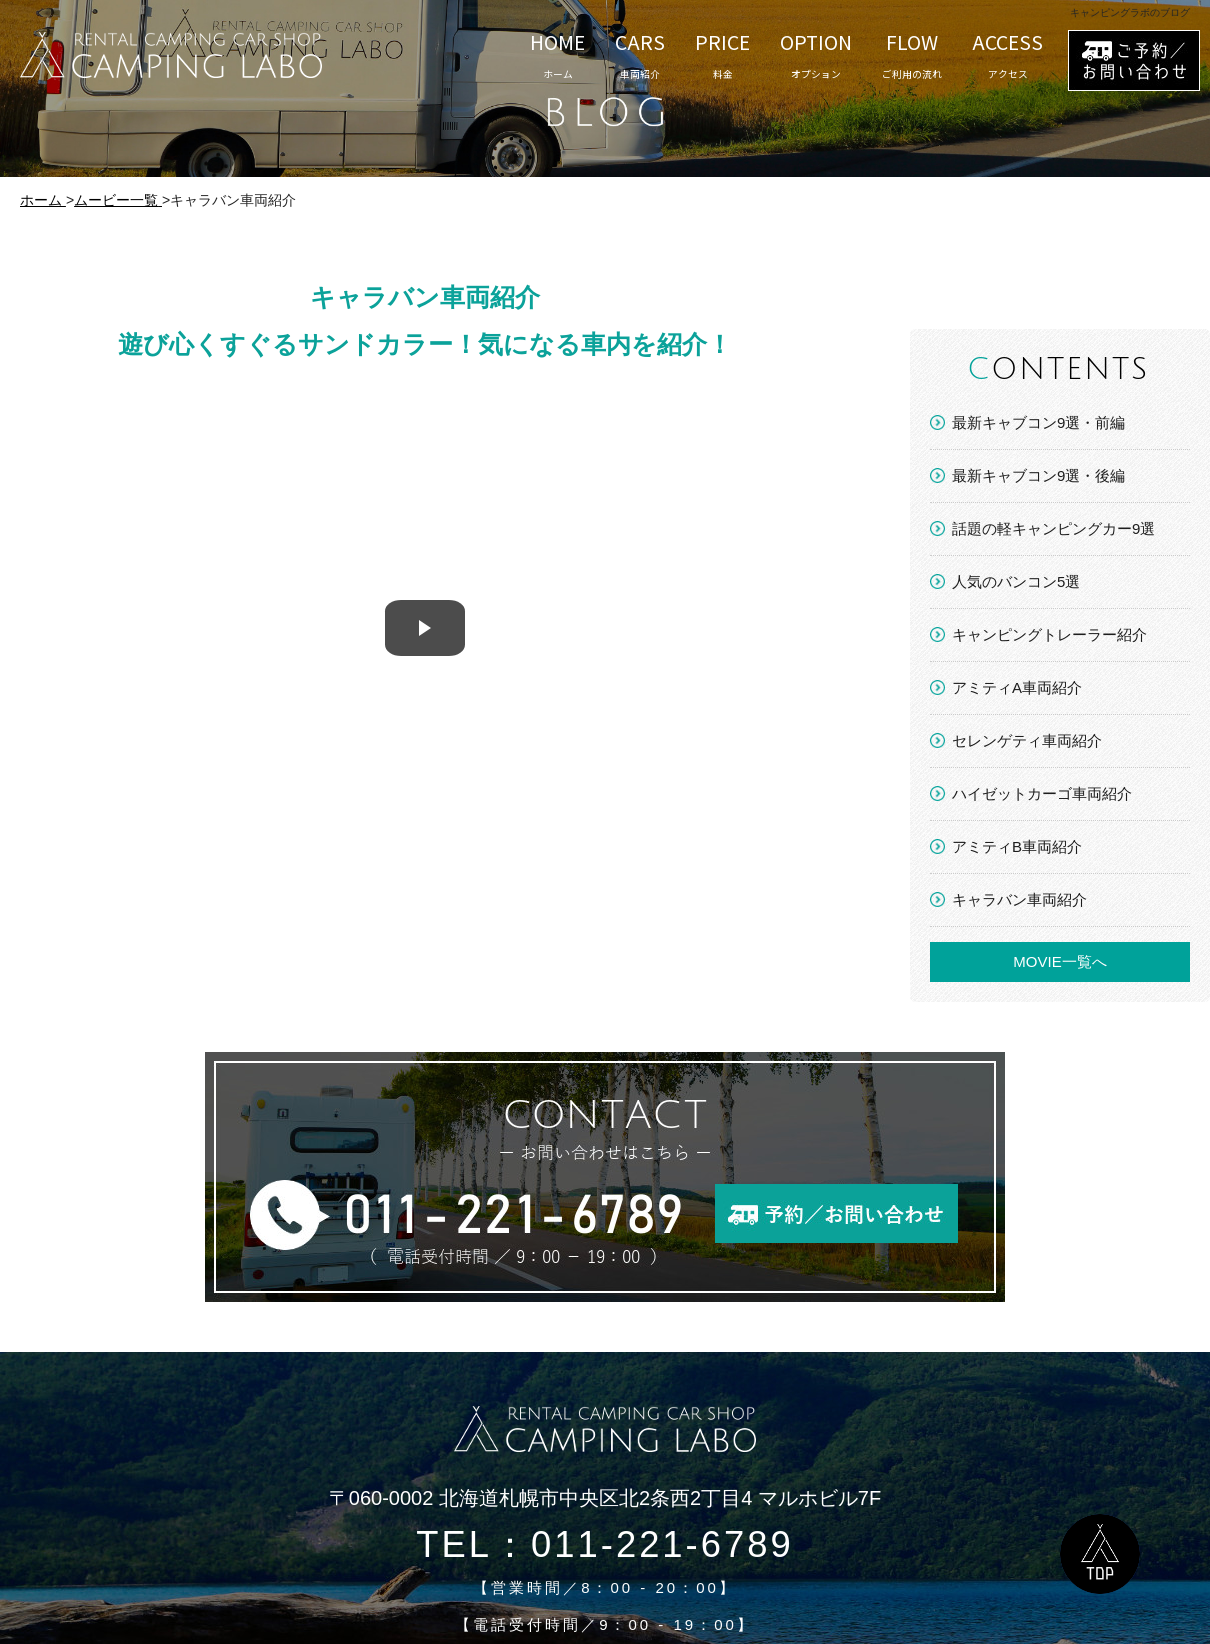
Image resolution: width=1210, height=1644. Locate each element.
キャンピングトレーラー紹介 (1049, 634)
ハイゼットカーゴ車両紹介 (1042, 793)
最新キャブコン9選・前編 (1038, 422)
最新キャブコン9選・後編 (1038, 475)
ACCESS (1007, 55)
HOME (557, 55)
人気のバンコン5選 (1016, 581)
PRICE (722, 55)
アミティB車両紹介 (1017, 846)
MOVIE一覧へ (1059, 961)
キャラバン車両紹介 (1019, 899)
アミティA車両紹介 (1017, 687)
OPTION (816, 55)
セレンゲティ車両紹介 (1027, 740)
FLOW (912, 55)
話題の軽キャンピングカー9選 (1053, 528)
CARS (640, 55)
